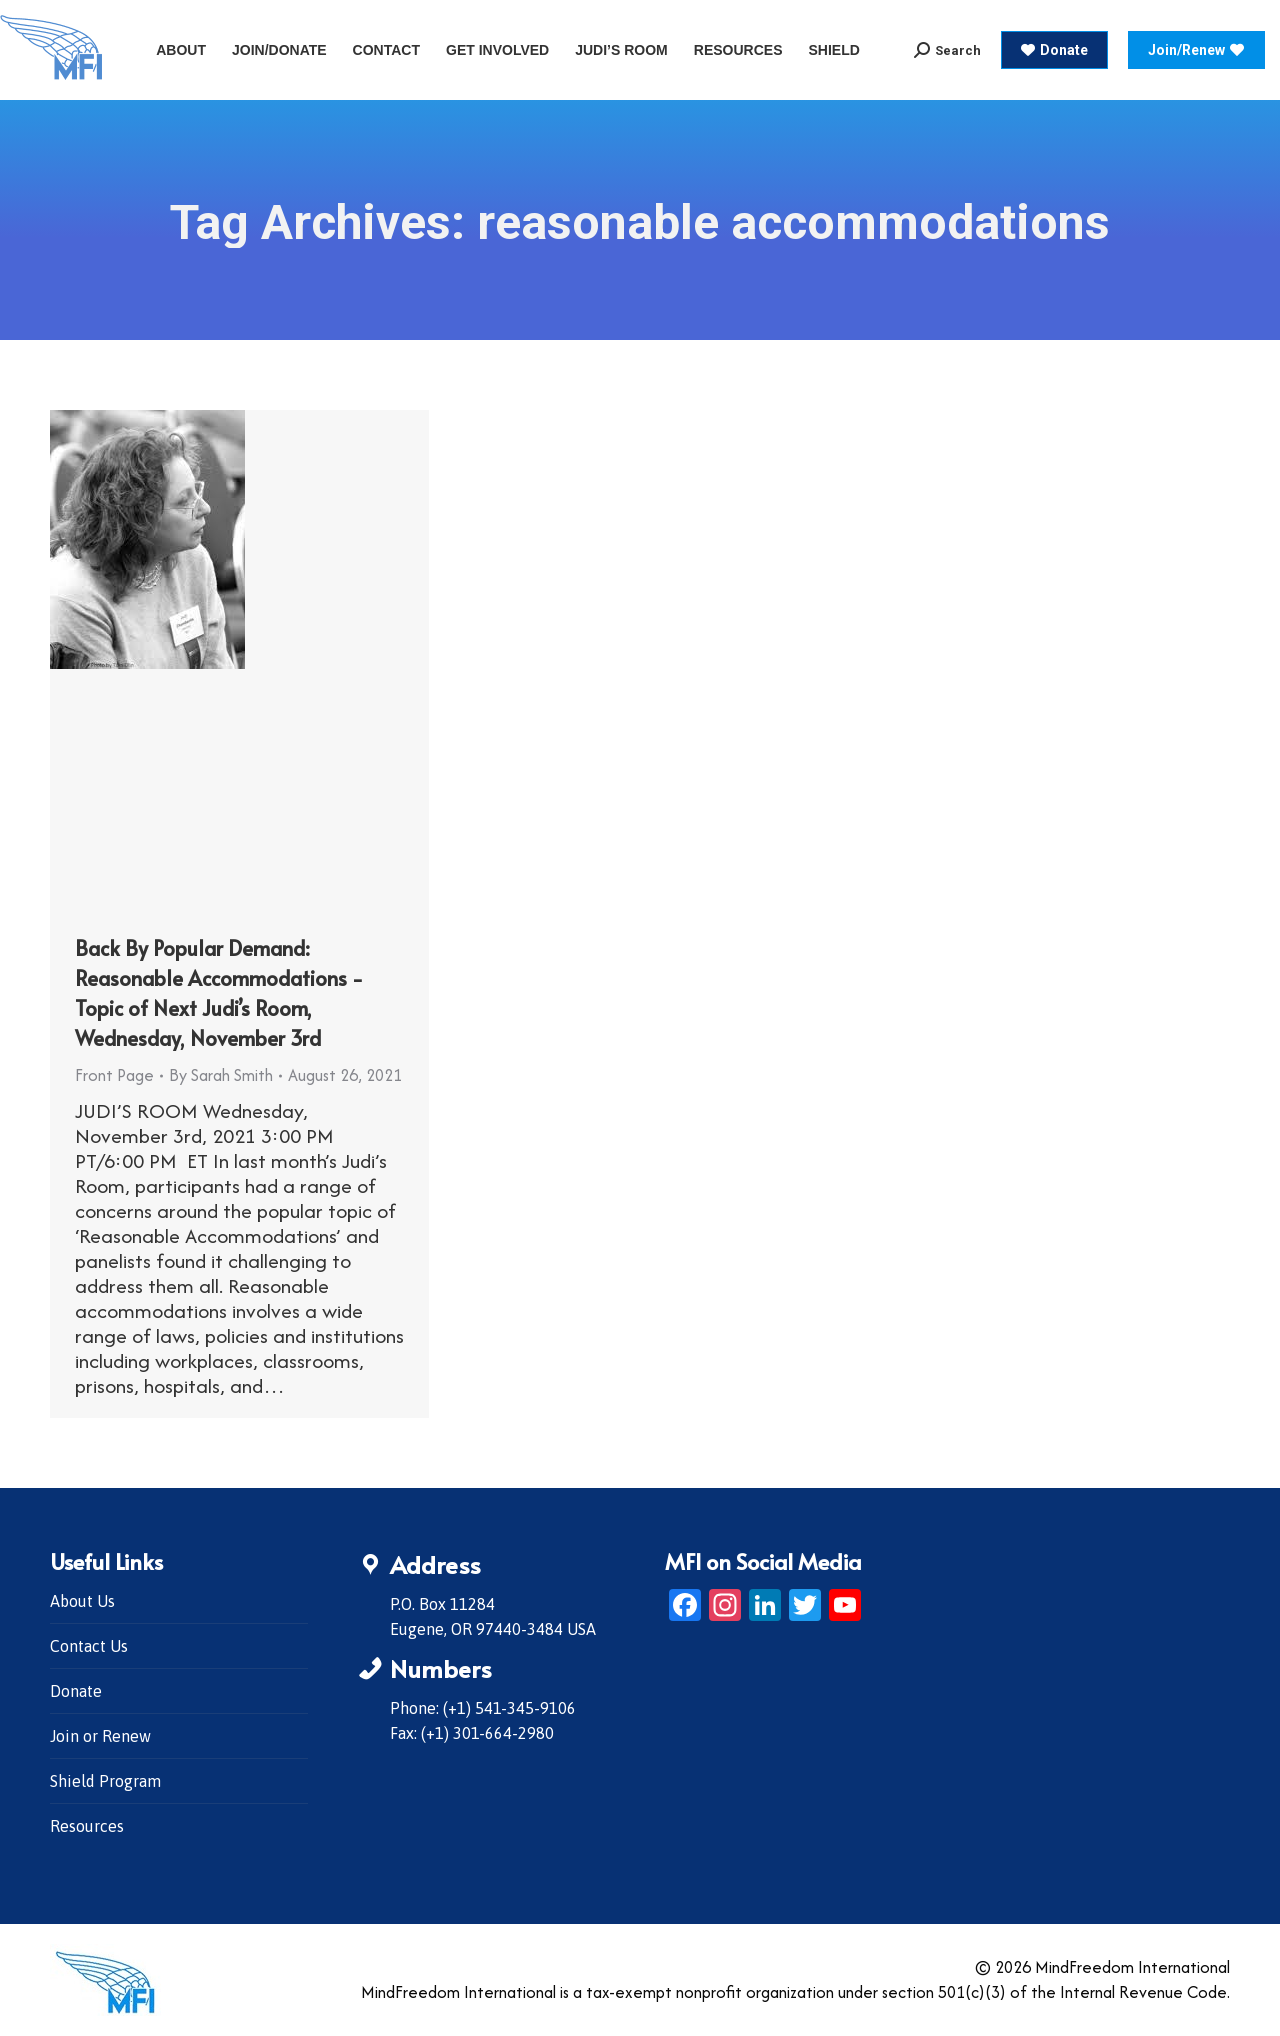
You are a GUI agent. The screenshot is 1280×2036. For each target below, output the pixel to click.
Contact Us (89, 1646)
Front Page (114, 1075)
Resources (87, 1826)
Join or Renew (100, 1736)
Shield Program (105, 1781)
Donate (76, 1691)
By (221, 1075)
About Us (82, 1601)
